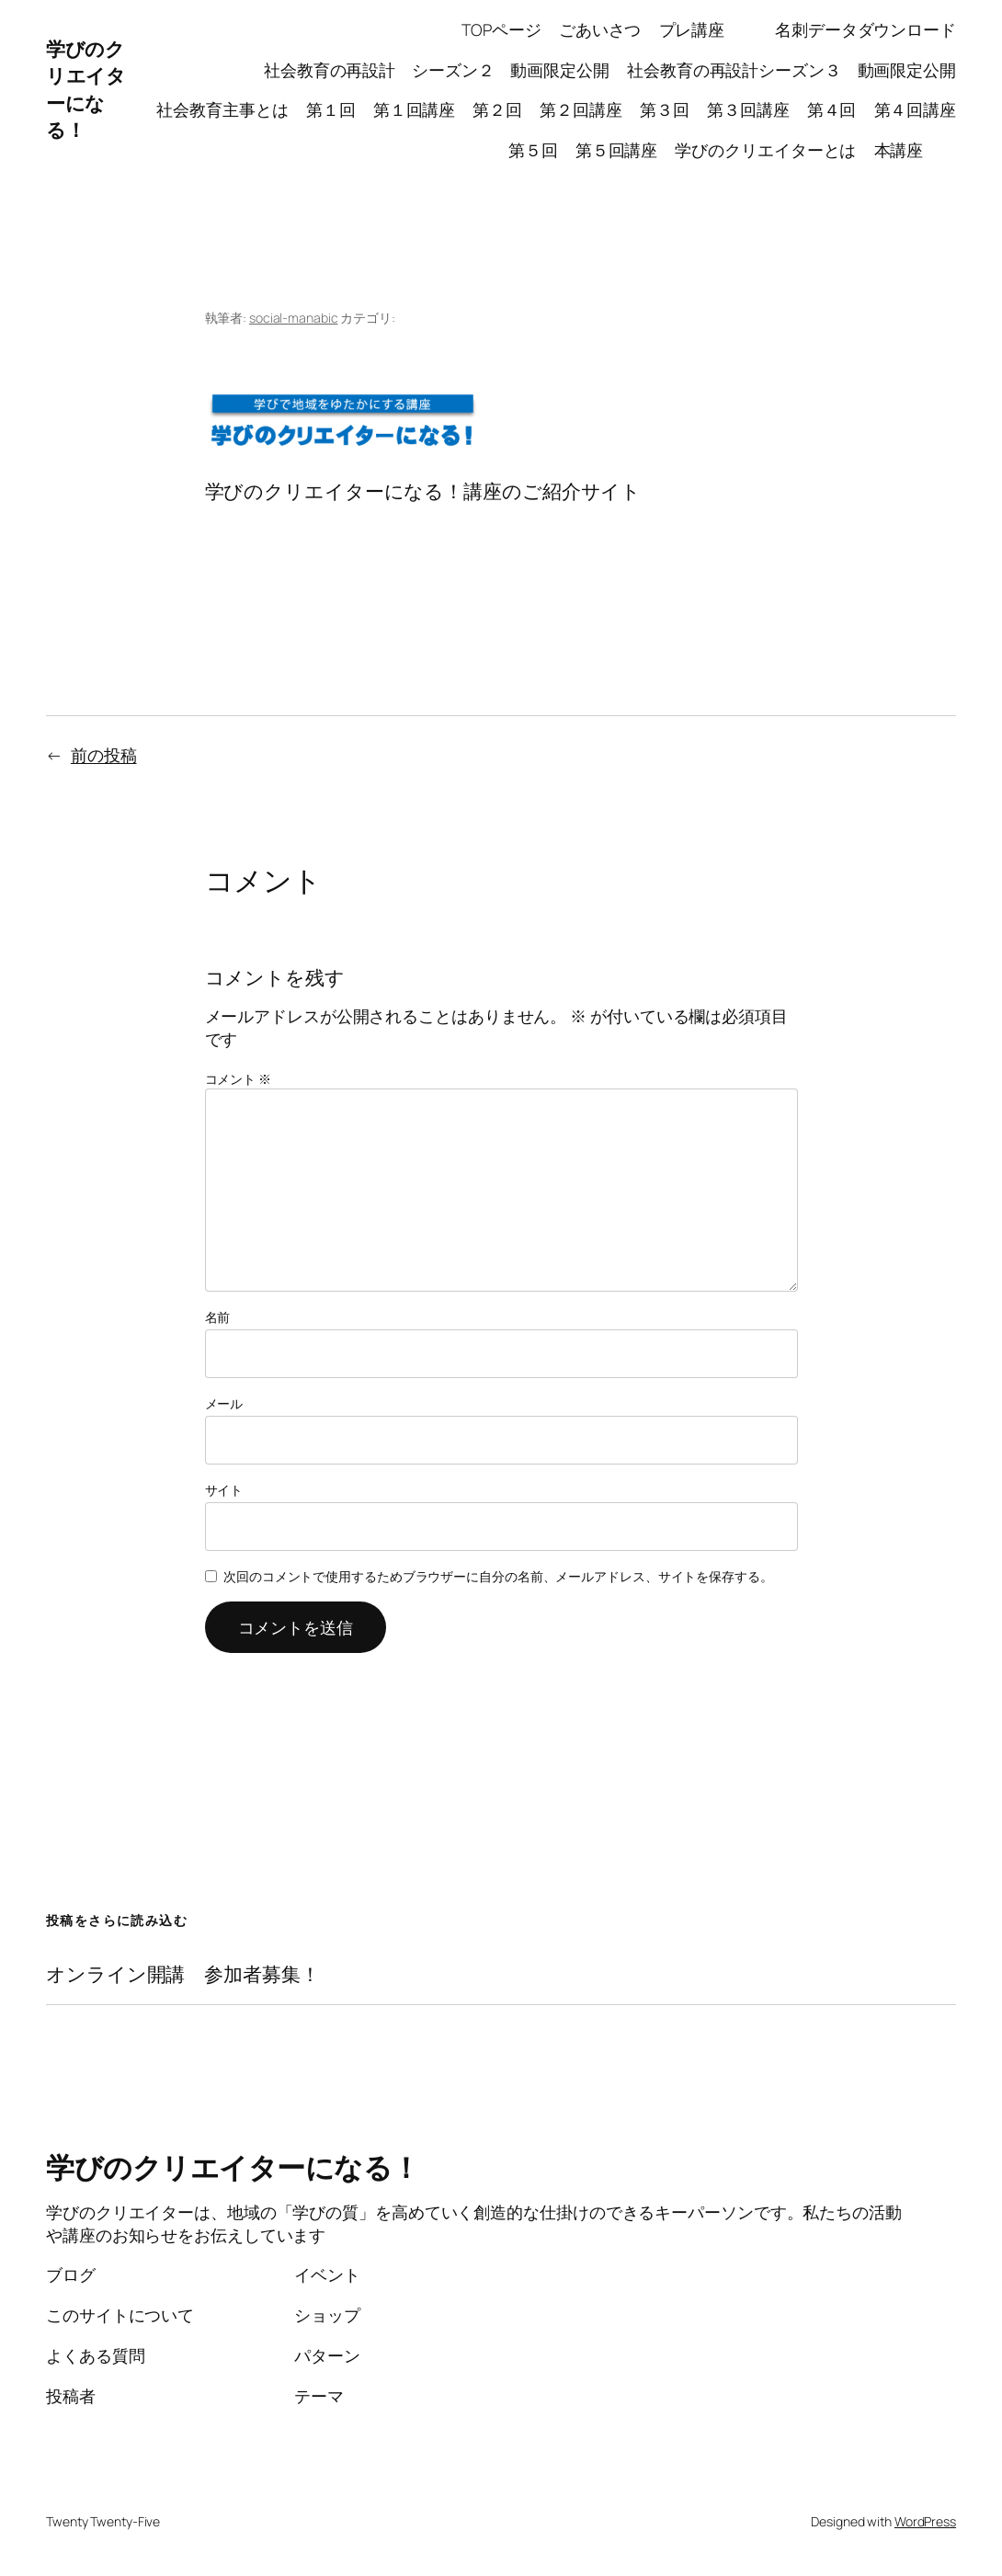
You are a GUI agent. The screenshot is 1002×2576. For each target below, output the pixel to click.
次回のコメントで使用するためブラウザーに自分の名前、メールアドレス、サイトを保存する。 (498, 1576)
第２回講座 (581, 109)
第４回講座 (915, 109)
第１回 (331, 109)
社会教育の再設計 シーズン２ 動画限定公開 (436, 70)
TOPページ (501, 29)
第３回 (664, 109)
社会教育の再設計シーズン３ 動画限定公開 (791, 70)
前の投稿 (104, 755)
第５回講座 (616, 150)
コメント (238, 1079)
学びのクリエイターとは (765, 150)
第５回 (533, 150)
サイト (224, 1490)
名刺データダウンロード (865, 29)
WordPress (925, 2521)
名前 (218, 1317)
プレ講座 (708, 29)
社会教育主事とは (222, 109)
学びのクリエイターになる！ (85, 89)
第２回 (497, 109)
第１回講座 (414, 109)
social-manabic (293, 317)
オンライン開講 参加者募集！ (183, 1975)
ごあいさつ (600, 29)
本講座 (915, 150)
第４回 (832, 109)
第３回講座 (748, 109)
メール (224, 1403)
